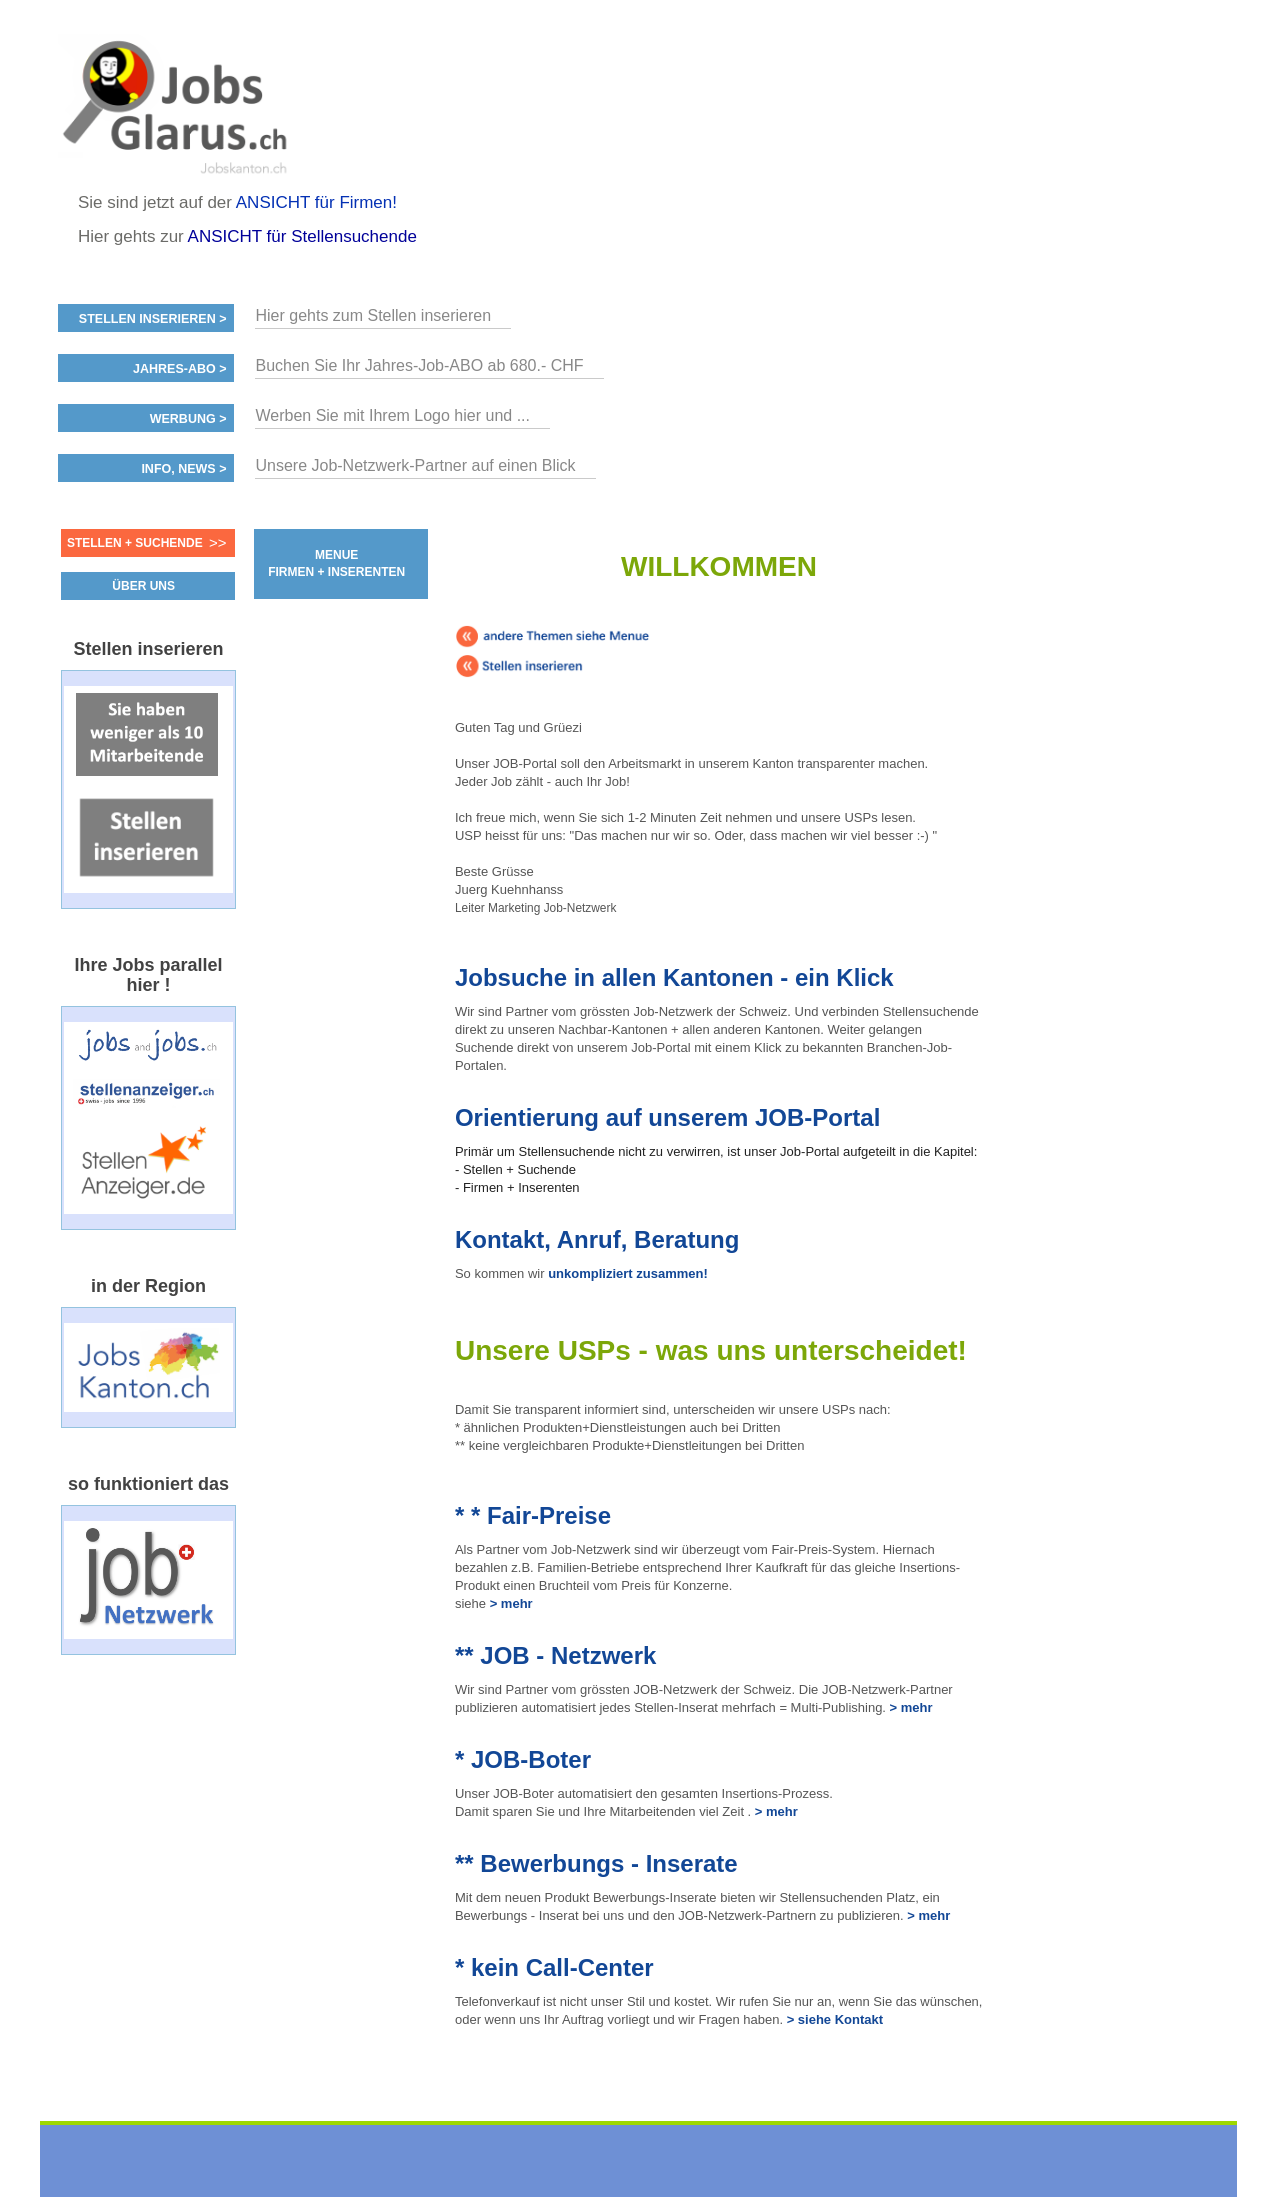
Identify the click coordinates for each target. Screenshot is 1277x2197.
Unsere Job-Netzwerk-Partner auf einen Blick (415, 465)
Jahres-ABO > (179, 369)
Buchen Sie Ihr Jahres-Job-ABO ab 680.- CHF (419, 365)
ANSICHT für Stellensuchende (302, 236)
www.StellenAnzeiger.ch (178, 104)
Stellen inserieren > (153, 319)
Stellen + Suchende (135, 543)
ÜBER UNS (143, 586)
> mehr (509, 1603)
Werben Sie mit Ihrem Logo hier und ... (392, 415)
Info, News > (183, 469)
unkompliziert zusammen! (628, 1273)
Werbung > (188, 419)
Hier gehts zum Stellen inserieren (373, 315)
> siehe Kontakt (835, 2019)
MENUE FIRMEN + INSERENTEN (336, 563)
